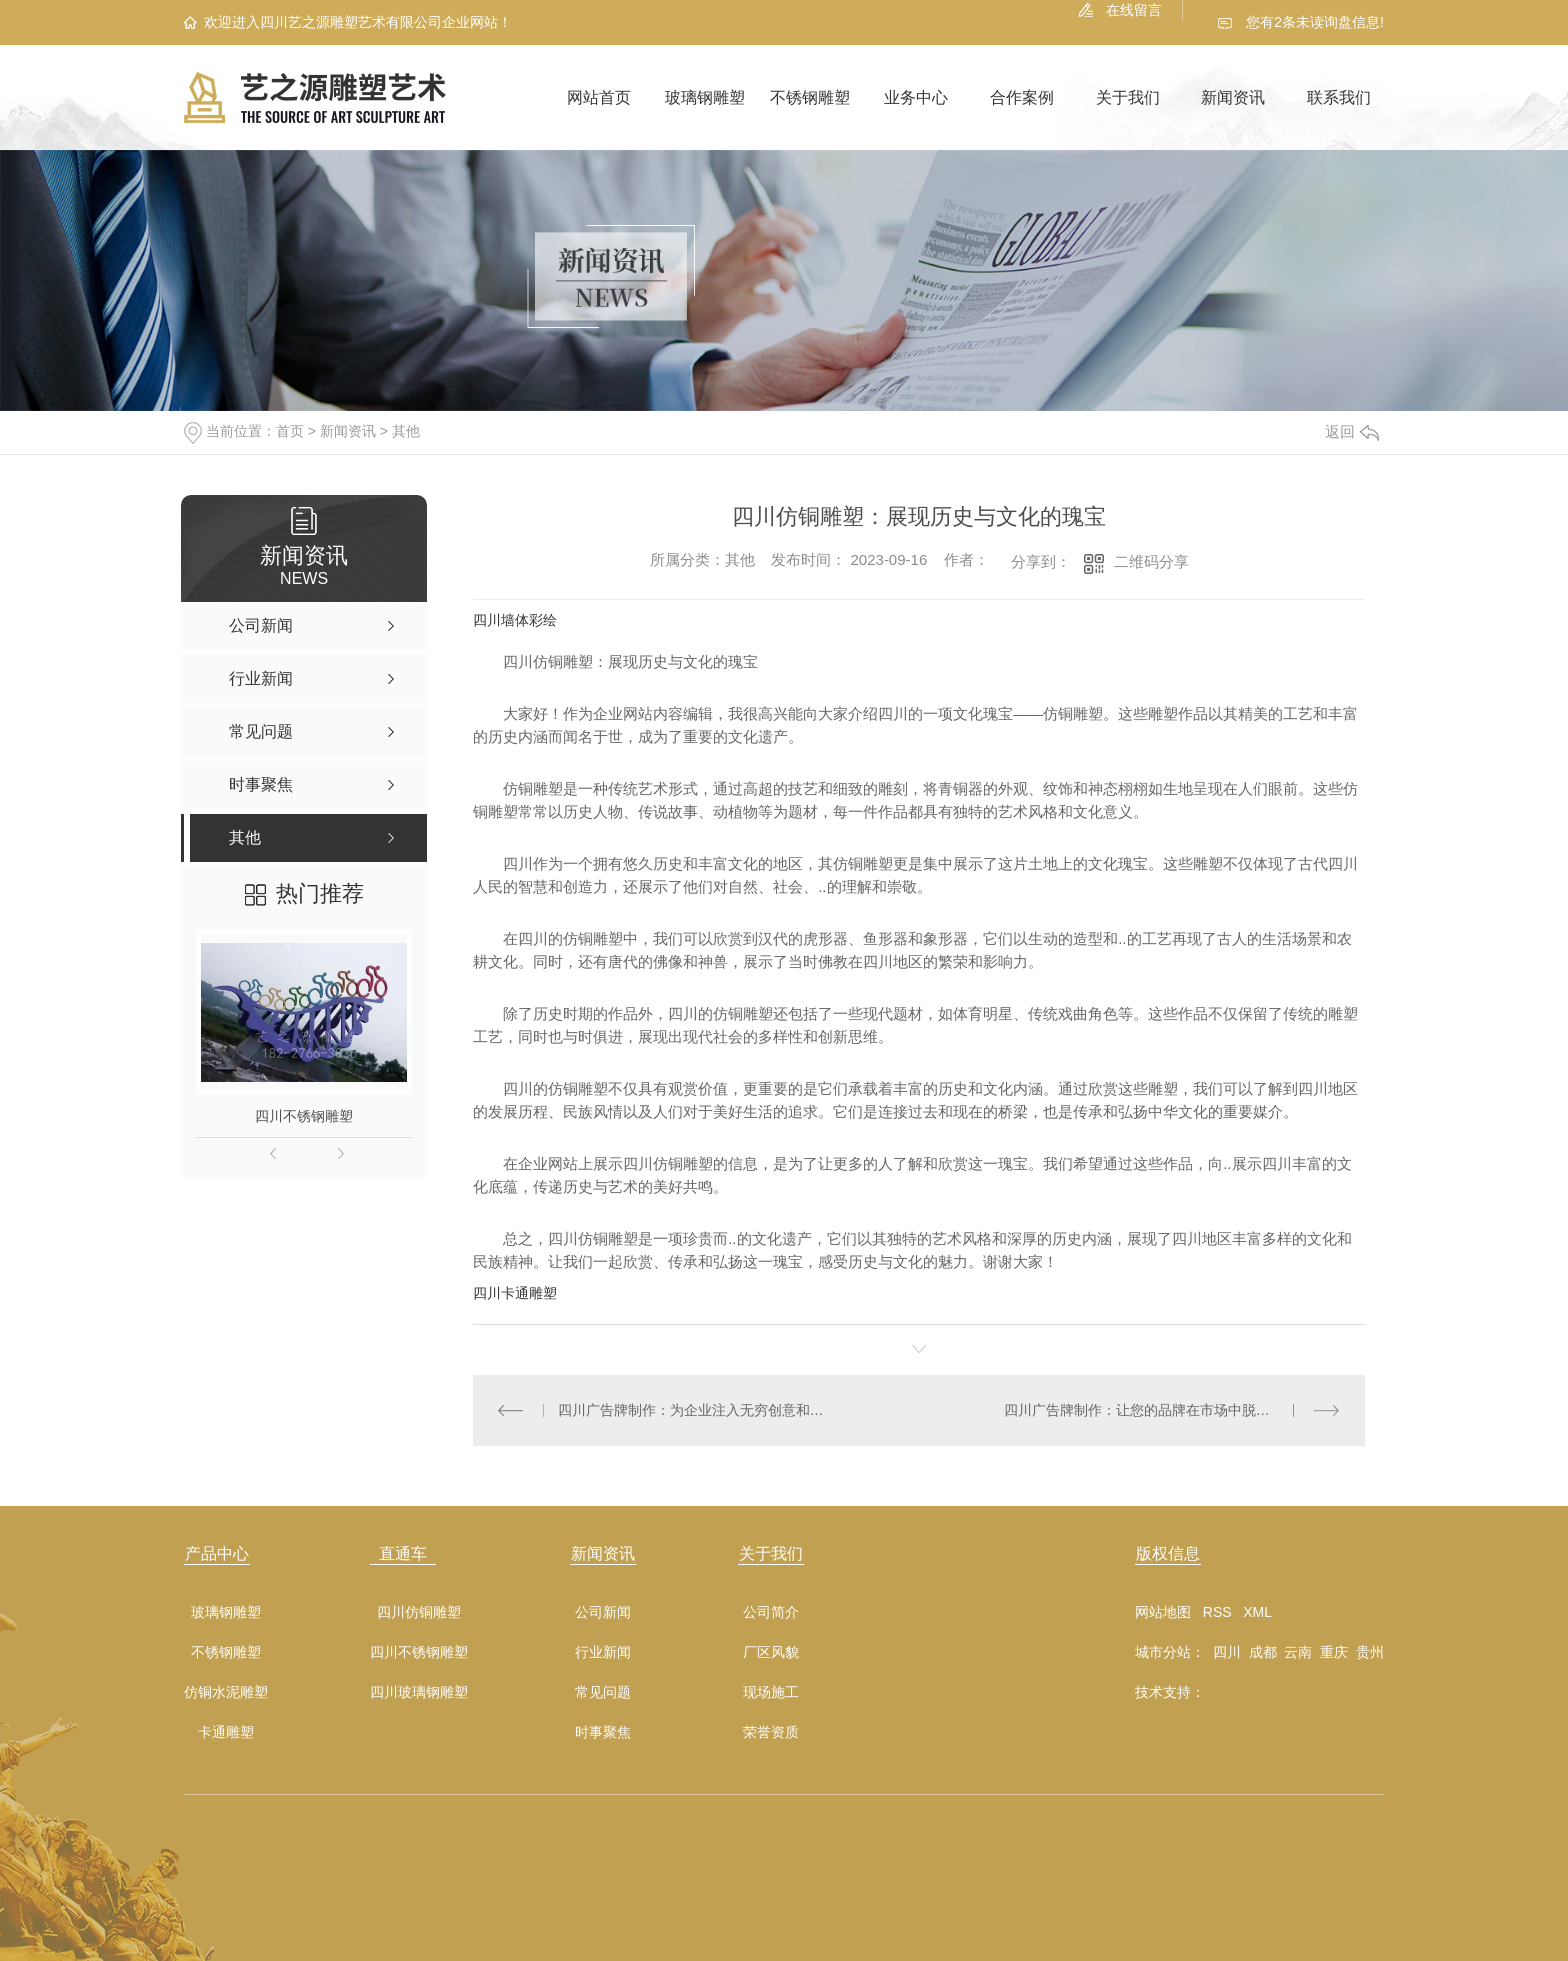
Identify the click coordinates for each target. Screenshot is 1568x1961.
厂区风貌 (771, 1652)
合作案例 (1022, 97)
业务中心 (916, 97)
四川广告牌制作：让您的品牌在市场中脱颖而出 (1151, 1410)
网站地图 (1163, 1612)
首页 (290, 431)
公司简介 (771, 1612)
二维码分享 (1151, 561)
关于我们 (1128, 97)
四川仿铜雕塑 (419, 1612)
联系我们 (1339, 97)
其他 (406, 431)
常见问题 (603, 1692)
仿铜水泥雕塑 (226, 1692)
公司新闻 (603, 1612)
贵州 (1370, 1652)
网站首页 (599, 97)
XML (1257, 1612)
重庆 (1334, 1652)
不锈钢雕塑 (810, 97)
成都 (1263, 1652)
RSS (1217, 1612)
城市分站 (1163, 1652)
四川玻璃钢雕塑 (419, 1692)
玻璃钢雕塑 (705, 97)
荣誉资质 (771, 1732)
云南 (1298, 1652)
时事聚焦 (603, 1732)
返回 (1352, 431)
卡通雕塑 (226, 1732)
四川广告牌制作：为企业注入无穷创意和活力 (696, 1410)
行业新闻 (603, 1652)
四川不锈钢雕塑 (304, 1116)
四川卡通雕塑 (515, 1293)
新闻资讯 (1233, 97)
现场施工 (771, 1692)
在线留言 (1134, 10)
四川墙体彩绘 (515, 620)
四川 (1227, 1652)
